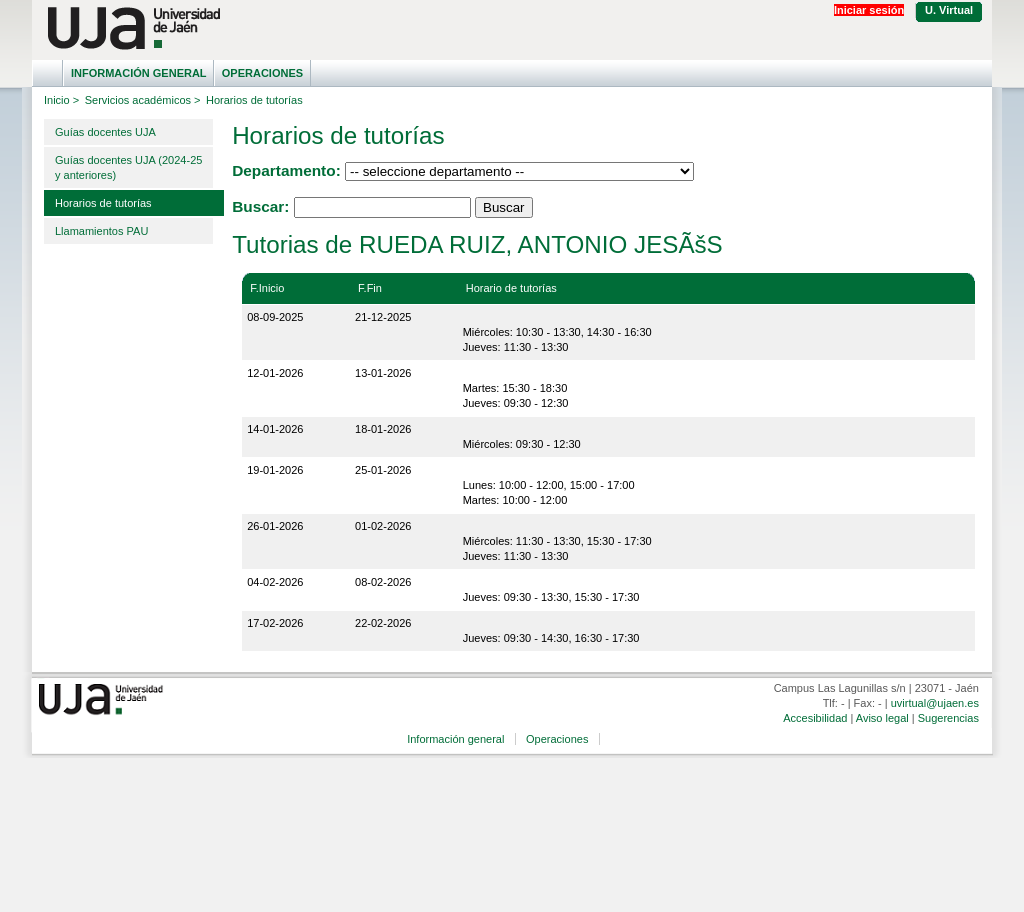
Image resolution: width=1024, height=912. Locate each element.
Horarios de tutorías (103, 203)
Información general (139, 73)
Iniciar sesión (869, 10)
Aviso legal (882, 718)
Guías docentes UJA (105, 132)
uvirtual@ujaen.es (935, 703)
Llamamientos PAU (101, 231)
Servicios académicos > (143, 100)
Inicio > (61, 100)
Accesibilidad (815, 718)
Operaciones (262, 73)
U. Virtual (949, 10)
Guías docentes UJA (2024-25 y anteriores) (128, 167)
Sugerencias (948, 718)
